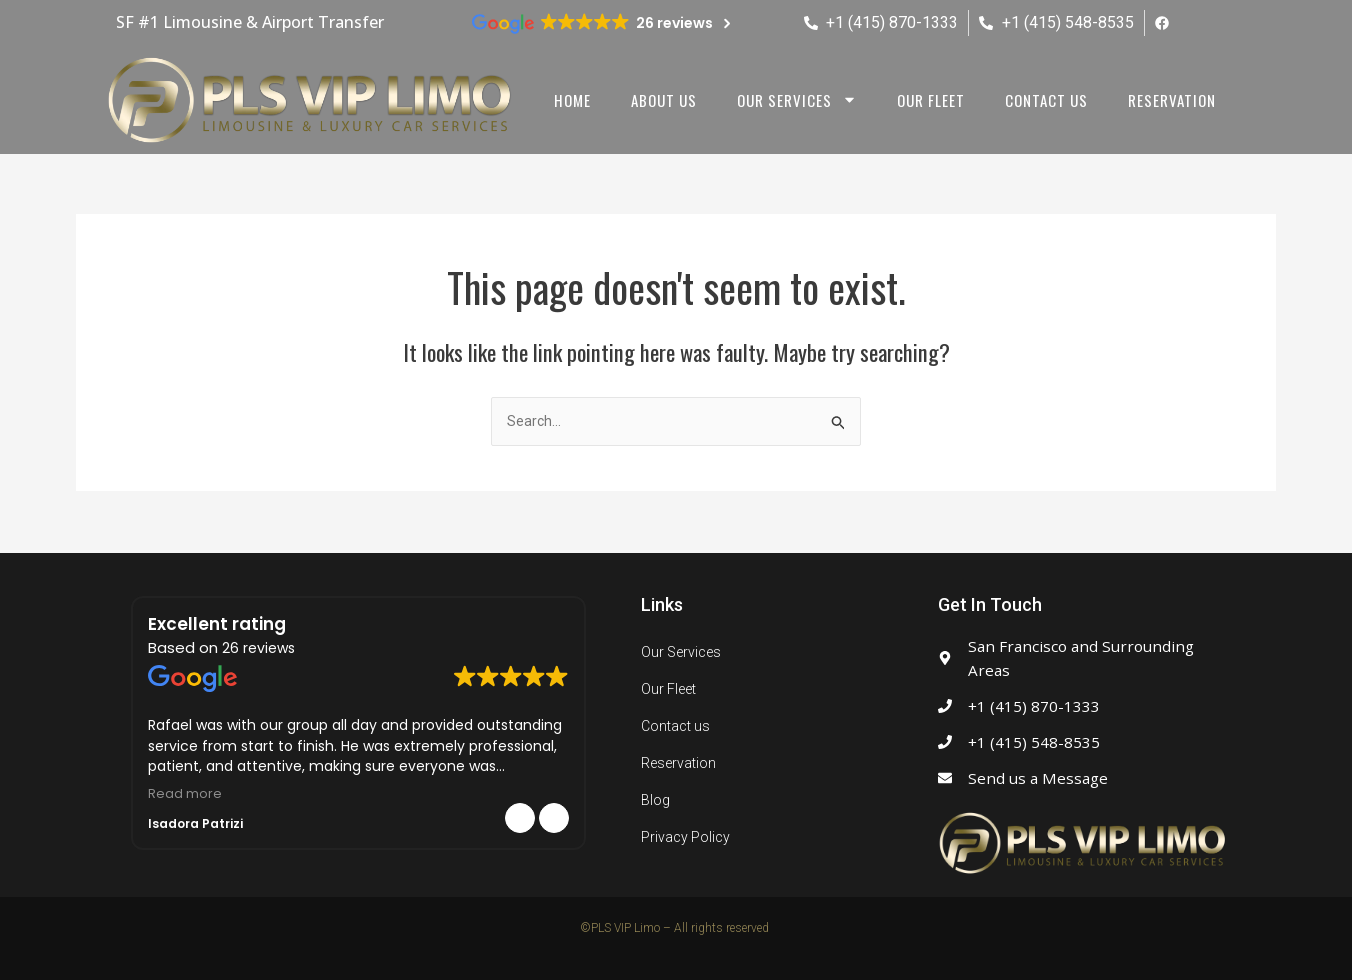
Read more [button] (185, 793)
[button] (554, 818)
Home (572, 100)
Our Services (681, 652)
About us (664, 100)
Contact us (1046, 100)
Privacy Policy (685, 837)
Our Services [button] (797, 99)
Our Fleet (931, 100)
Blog (655, 800)
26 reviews (258, 648)
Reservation (1172, 100)
